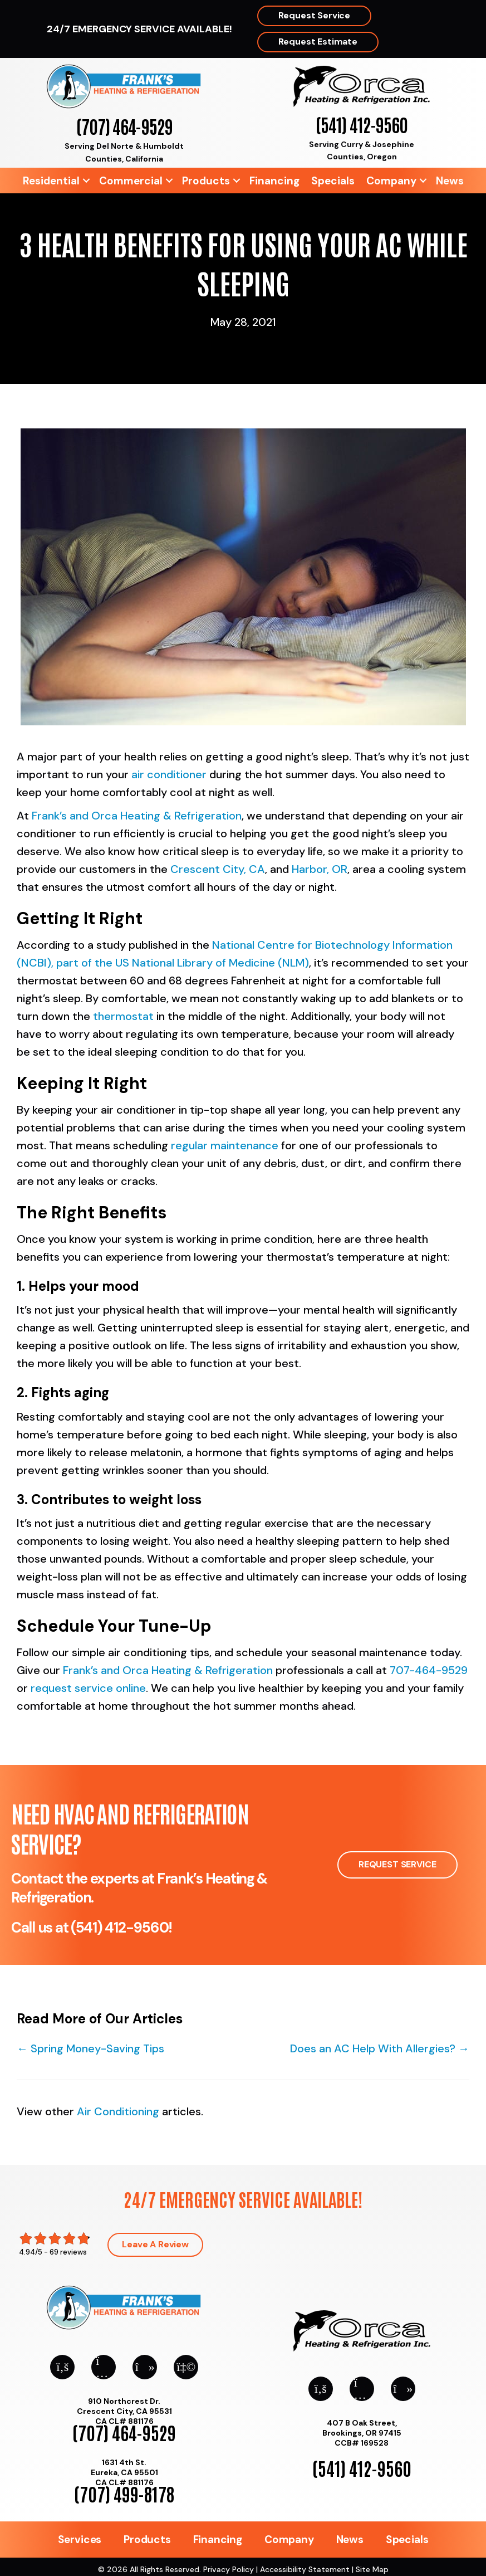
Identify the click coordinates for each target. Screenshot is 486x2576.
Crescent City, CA (217, 869)
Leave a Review (155, 2244)
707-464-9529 (429, 1670)
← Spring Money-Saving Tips (90, 2048)
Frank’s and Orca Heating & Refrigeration (137, 815)
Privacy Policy (228, 2569)
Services (79, 2539)
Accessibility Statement (305, 2569)
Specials (333, 181)
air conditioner (169, 774)
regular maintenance (224, 1145)
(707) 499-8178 (124, 2493)
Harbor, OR (319, 869)
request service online (88, 1688)
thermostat (123, 1016)
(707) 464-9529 (124, 125)
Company (391, 181)
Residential (51, 181)
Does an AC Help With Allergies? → (379, 2048)
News (450, 181)
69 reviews (68, 2252)
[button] (86, 180)
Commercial (131, 181)
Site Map (372, 2569)
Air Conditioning (118, 2111)
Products (206, 181)
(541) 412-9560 (362, 124)
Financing (274, 181)
